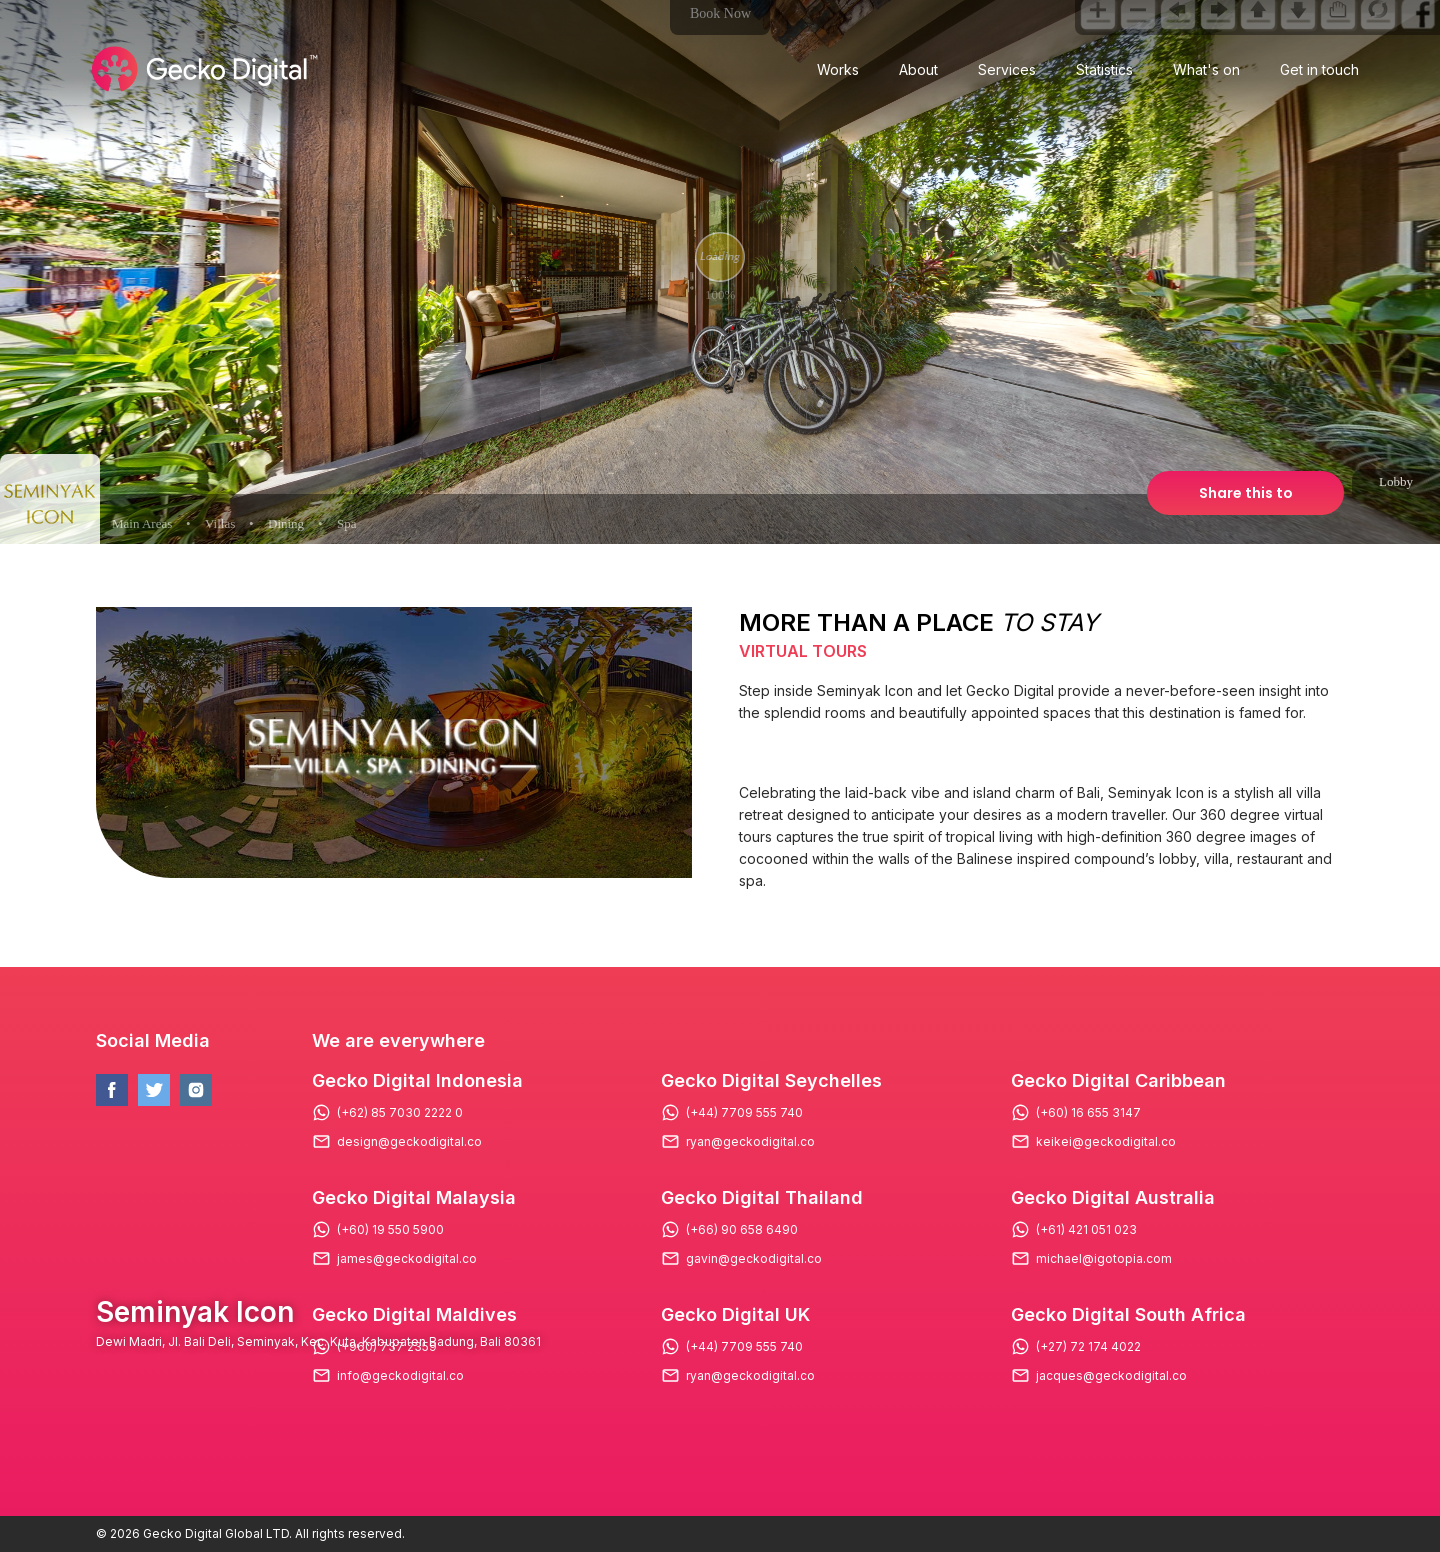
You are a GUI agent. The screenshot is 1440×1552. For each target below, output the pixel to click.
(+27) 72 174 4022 (1088, 1347)
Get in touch (1319, 69)
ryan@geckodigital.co (750, 1142)
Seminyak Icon (195, 1312)
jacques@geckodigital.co (1111, 1376)
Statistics (1104, 69)
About (918, 69)
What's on (1206, 69)
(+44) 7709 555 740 (744, 1113)
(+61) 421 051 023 (1086, 1230)
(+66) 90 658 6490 (742, 1230)
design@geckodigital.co (409, 1142)
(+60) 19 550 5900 (390, 1230)
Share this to (1246, 493)
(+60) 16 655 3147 (1088, 1113)
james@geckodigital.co (407, 1259)
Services (1007, 69)
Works (838, 69)
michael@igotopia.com (1104, 1259)
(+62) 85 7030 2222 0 (400, 1113)
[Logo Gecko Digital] (202, 69)
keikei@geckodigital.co (1106, 1142)
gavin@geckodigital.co (754, 1259)
